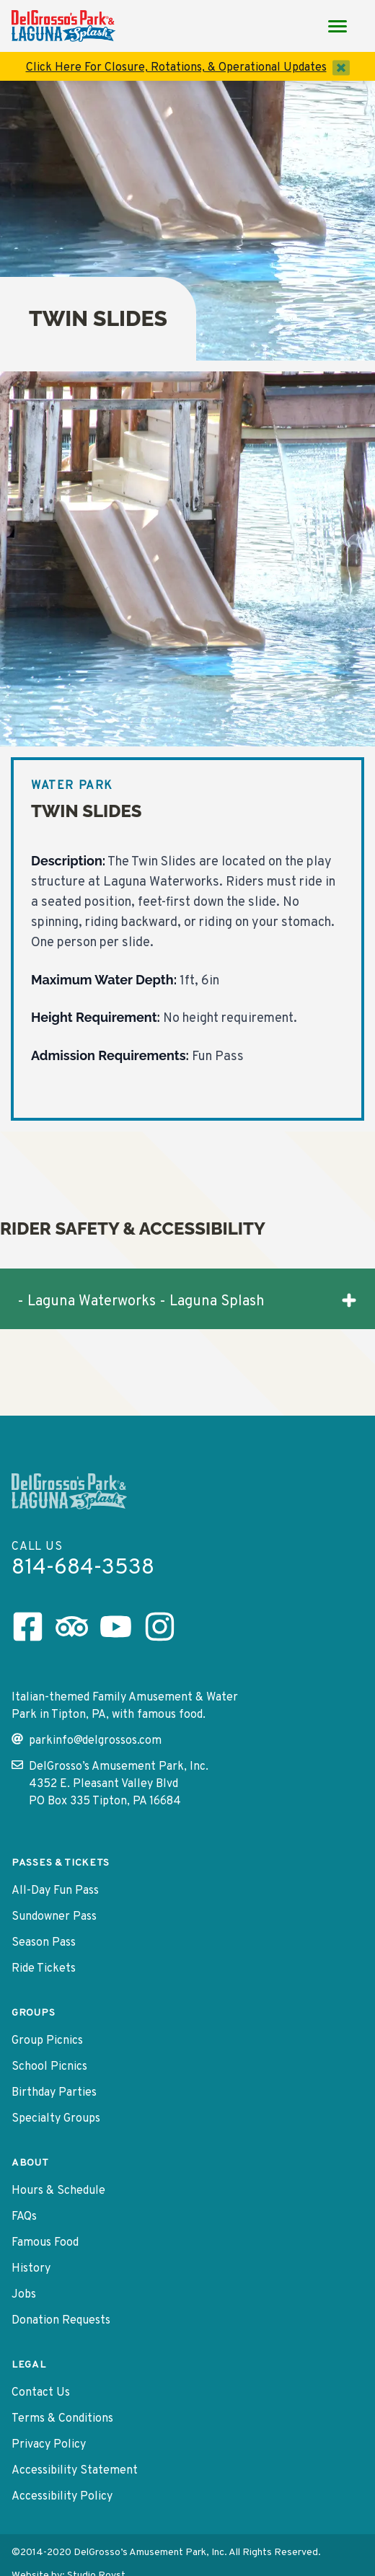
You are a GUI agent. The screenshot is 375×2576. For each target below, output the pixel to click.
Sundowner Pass (54, 1917)
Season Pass (44, 1943)
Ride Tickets (44, 1969)
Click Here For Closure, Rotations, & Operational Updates (176, 68)
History (31, 2269)
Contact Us (41, 2393)
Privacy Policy (49, 2445)
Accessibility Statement (75, 2470)
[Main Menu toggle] (337, 26)
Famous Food (45, 2243)
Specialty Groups (56, 2119)
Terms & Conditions (62, 2419)
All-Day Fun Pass (55, 1891)
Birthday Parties (54, 2093)
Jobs (24, 2295)
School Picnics (49, 2067)
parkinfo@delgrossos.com (87, 1740)
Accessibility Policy (62, 2496)
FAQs (24, 2217)
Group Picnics (47, 2041)
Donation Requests (61, 2320)
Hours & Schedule (58, 2191)
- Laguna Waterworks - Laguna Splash (187, 1301)
